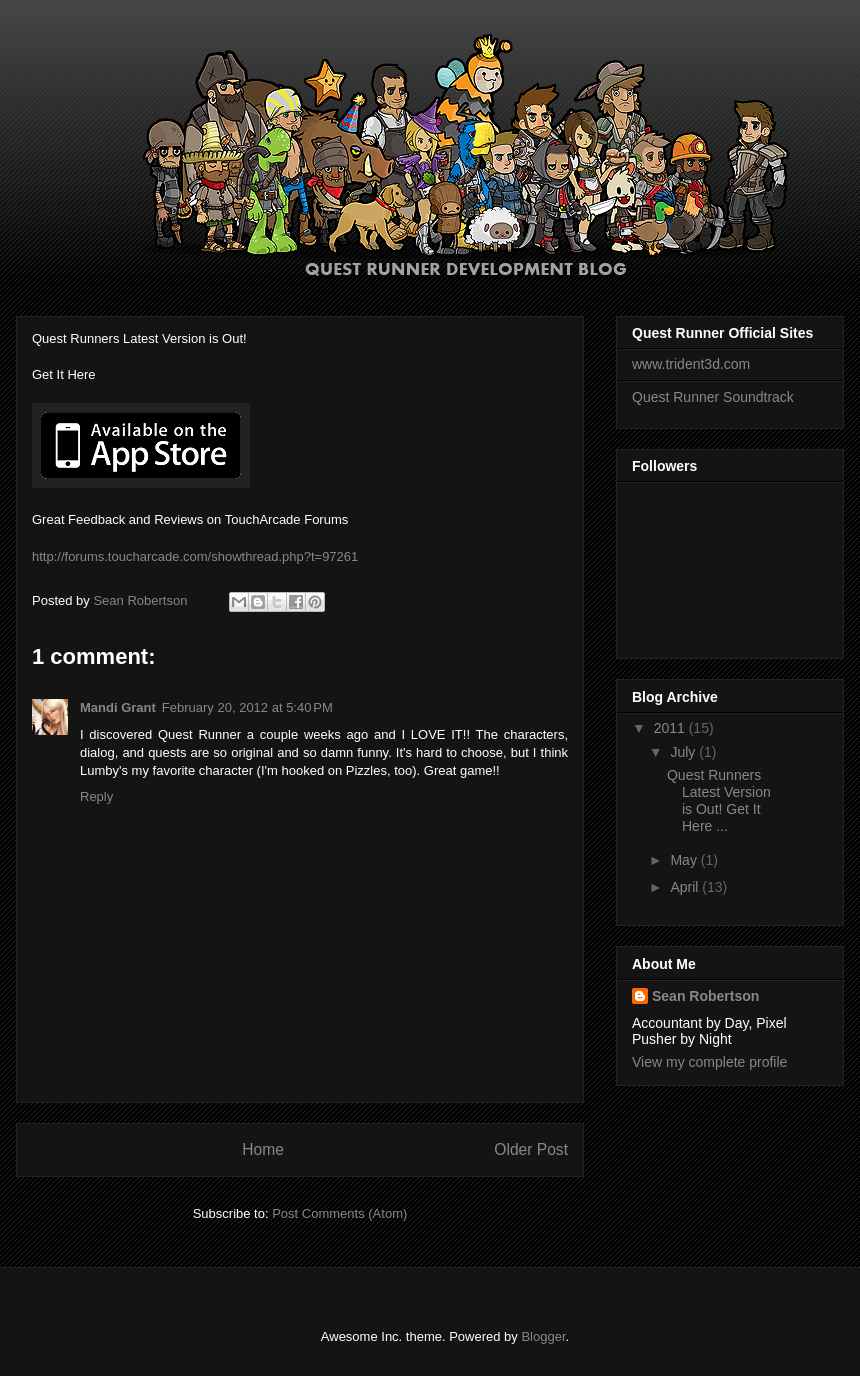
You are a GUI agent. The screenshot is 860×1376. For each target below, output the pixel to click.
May (685, 860)
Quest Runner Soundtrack (713, 397)
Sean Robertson (705, 996)
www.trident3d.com (691, 364)
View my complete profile (709, 1062)
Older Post (531, 1149)
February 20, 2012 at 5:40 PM (247, 707)
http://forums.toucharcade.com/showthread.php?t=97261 (195, 556)
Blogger (543, 1336)
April (686, 887)
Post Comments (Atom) (339, 1213)
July (684, 752)
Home (263, 1149)
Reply (96, 796)
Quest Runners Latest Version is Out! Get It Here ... (719, 800)
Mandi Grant (118, 707)
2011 (671, 728)
